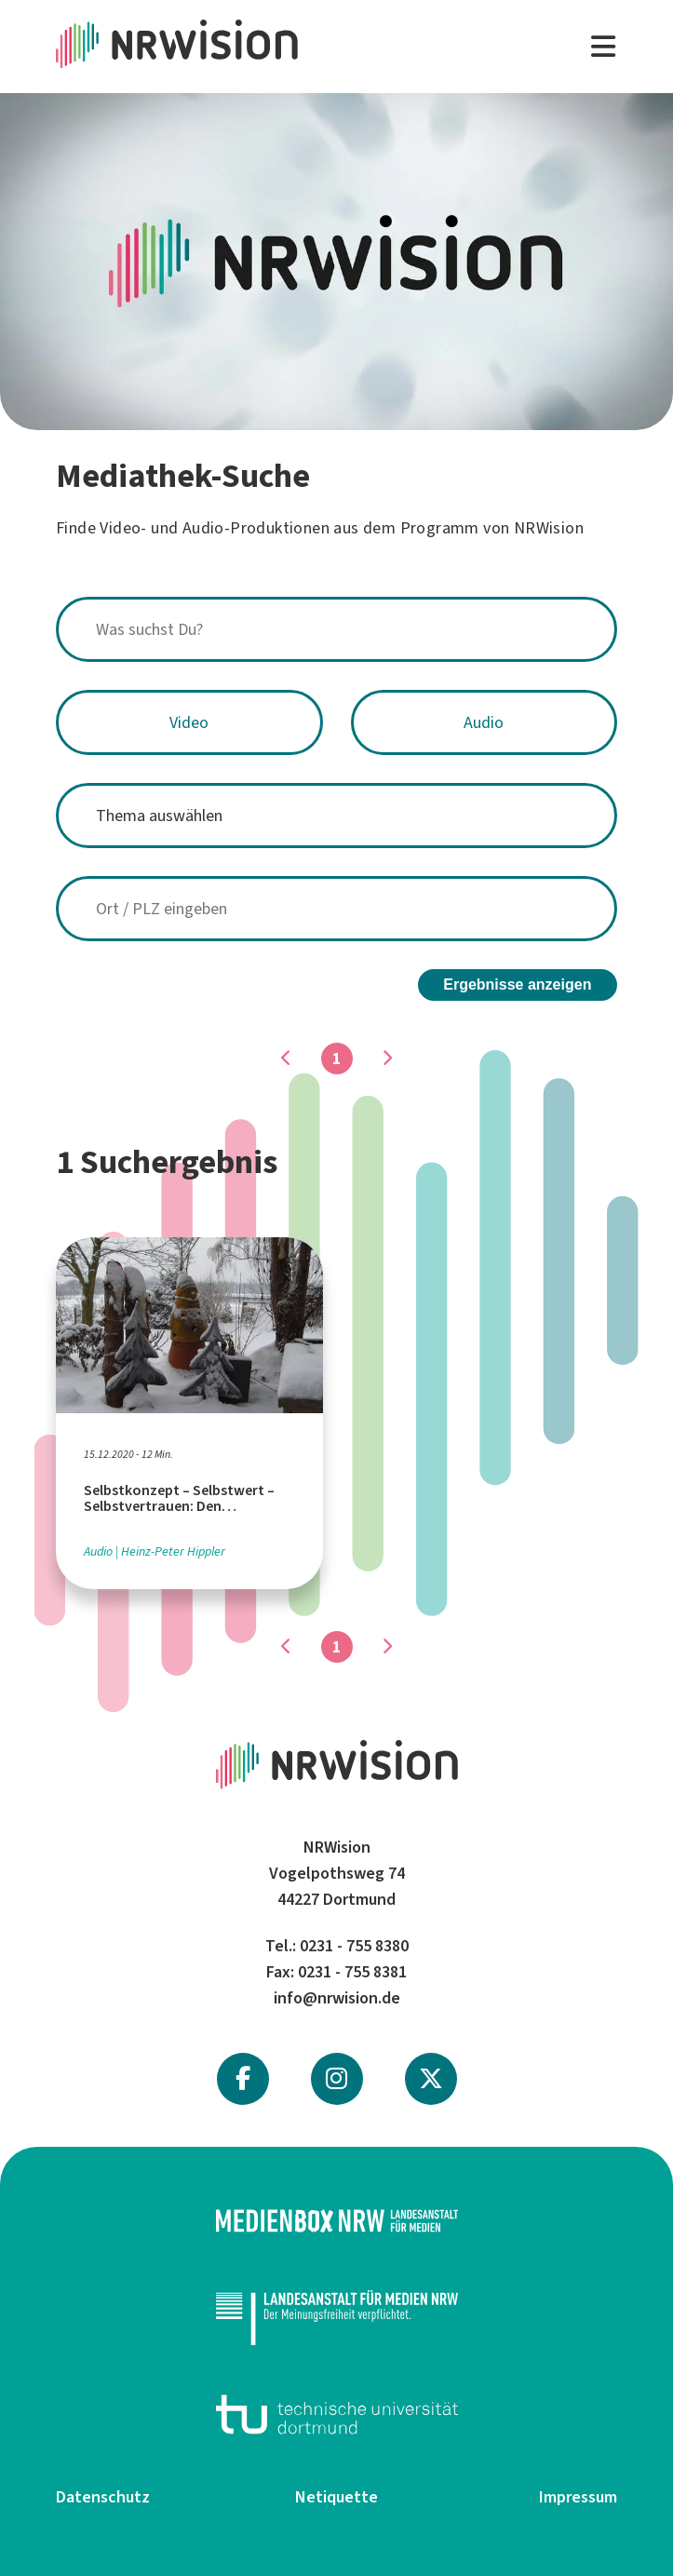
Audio (484, 722)
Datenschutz (103, 2493)
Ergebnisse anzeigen (517, 981)
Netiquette (336, 2493)
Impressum (578, 2493)
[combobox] (336, 629)
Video (189, 722)
